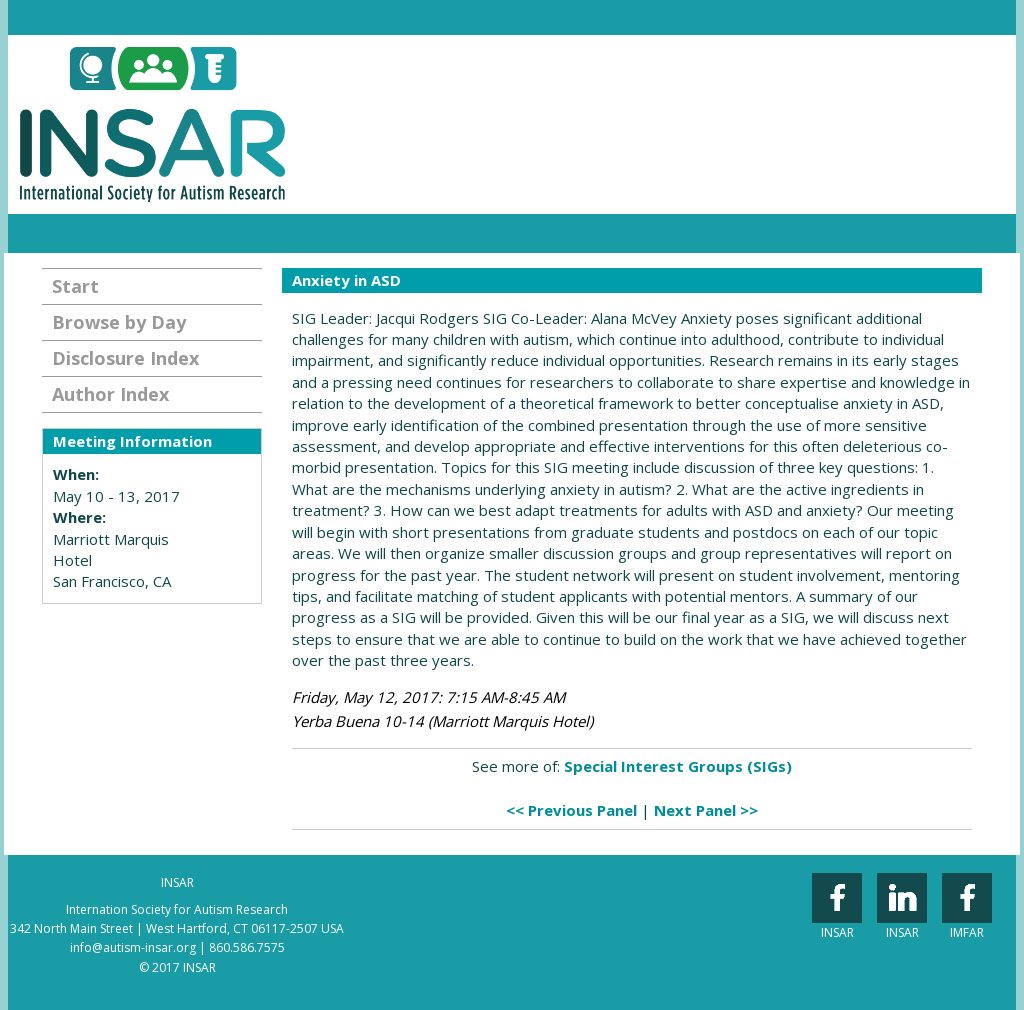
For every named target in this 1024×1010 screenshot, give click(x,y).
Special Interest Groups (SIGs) (678, 766)
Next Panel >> (706, 810)
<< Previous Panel (571, 810)
